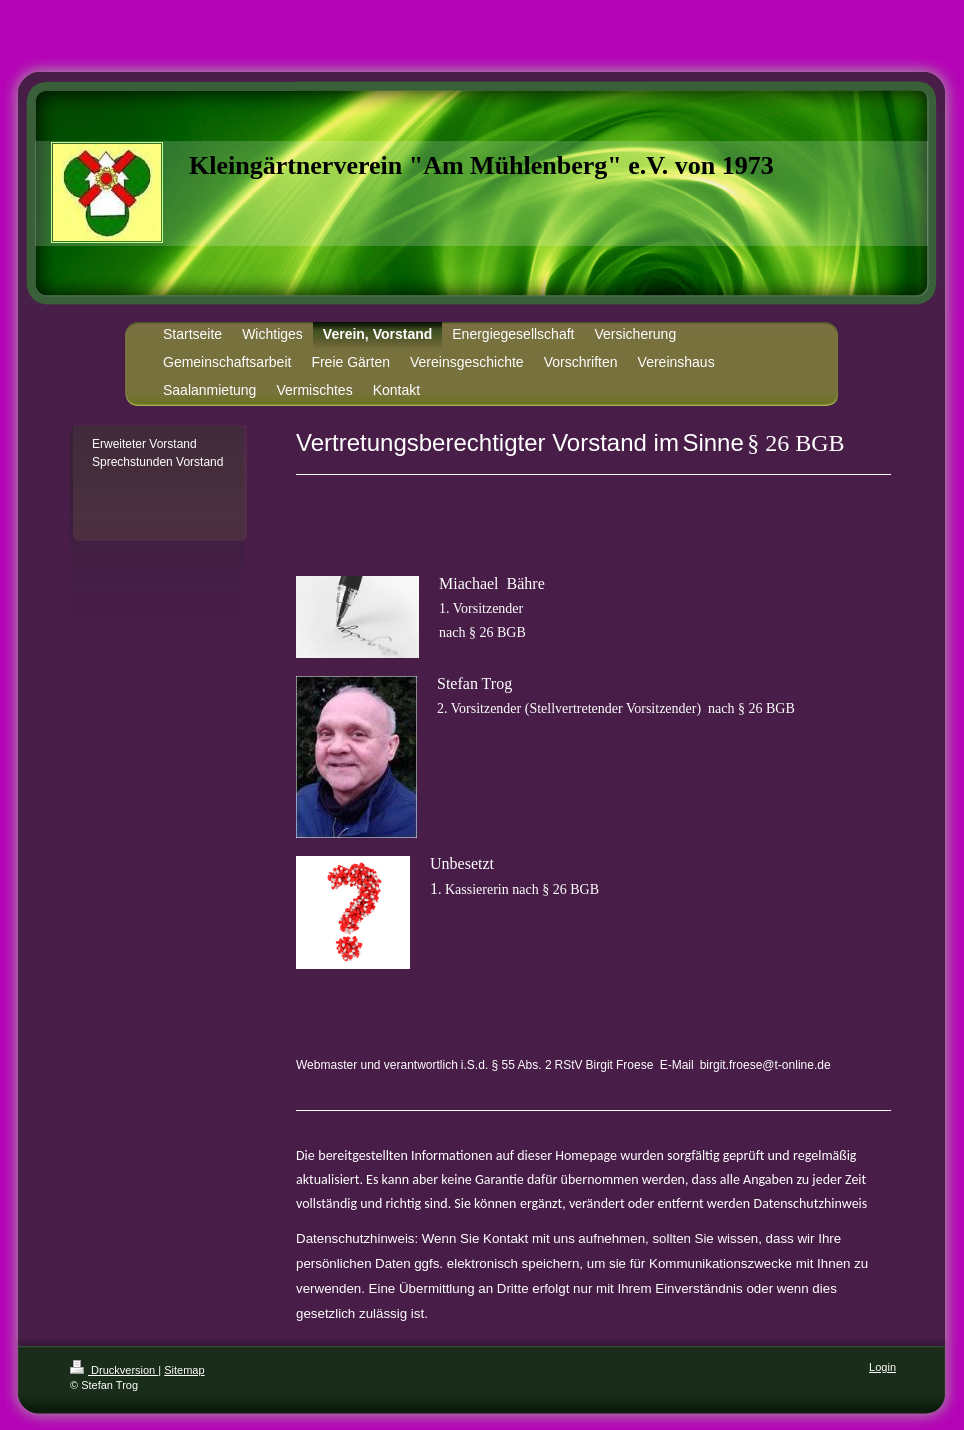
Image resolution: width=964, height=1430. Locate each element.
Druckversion (114, 1370)
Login (882, 1367)
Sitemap (184, 1370)
